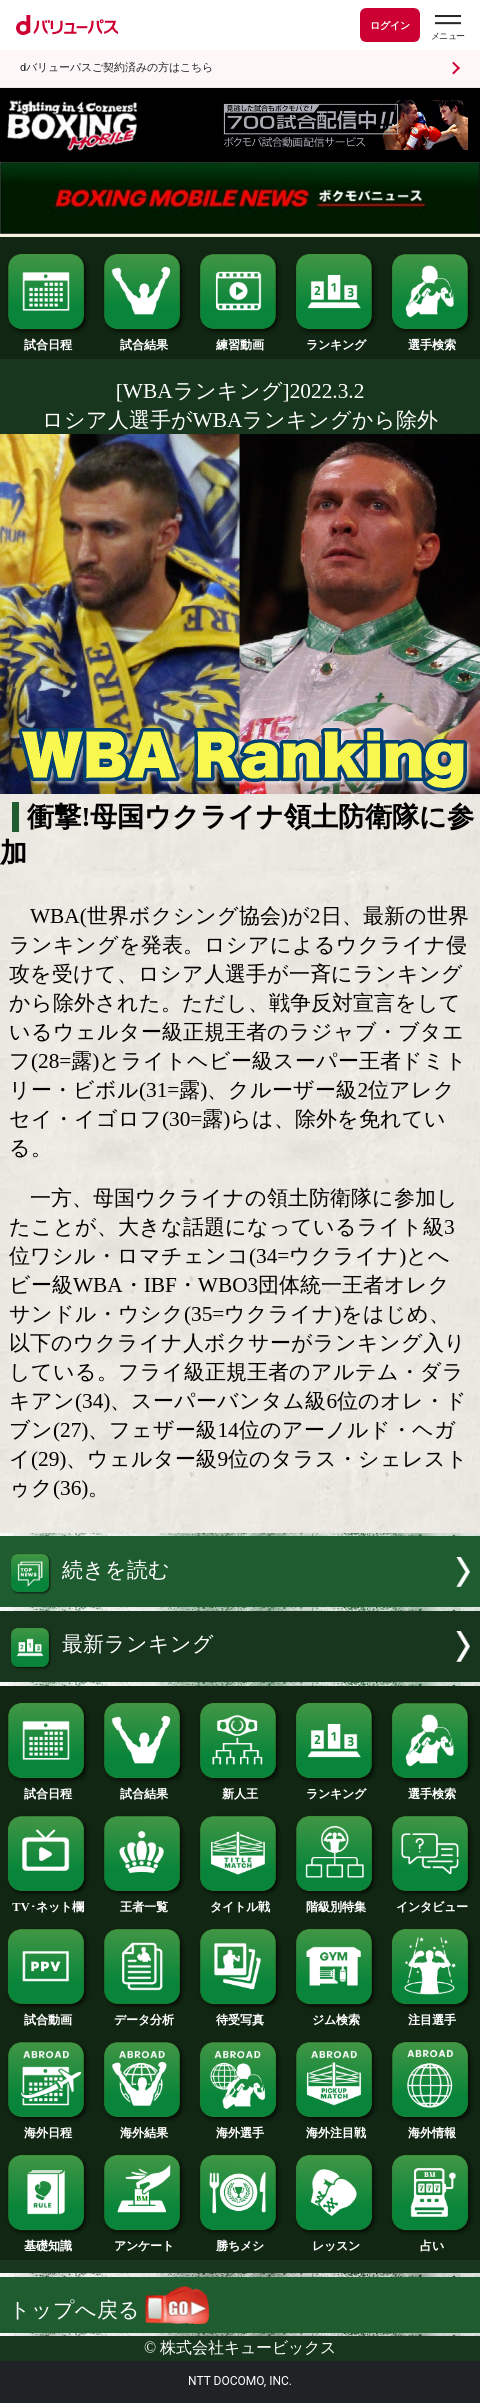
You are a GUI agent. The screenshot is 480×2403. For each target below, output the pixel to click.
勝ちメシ (239, 2240)
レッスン (335, 2240)
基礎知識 (47, 2240)
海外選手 (239, 2127)
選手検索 (431, 339)
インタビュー (431, 1901)
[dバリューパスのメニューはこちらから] (447, 27)
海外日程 (47, 2127)
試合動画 (47, 2014)
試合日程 (47, 339)
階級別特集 (335, 1901)
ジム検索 (335, 2014)
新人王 (239, 1788)
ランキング (335, 339)
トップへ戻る (109, 2310)
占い (431, 2240)
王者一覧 (143, 1901)
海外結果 (143, 2127)
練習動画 (239, 339)
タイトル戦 (239, 1901)
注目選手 (431, 2014)
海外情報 (431, 2127)
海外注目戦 (335, 2127)
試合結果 (143, 339)
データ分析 (143, 2014)
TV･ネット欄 (47, 1901)
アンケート (143, 2240)
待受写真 (239, 2014)
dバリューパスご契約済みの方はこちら (116, 67)
